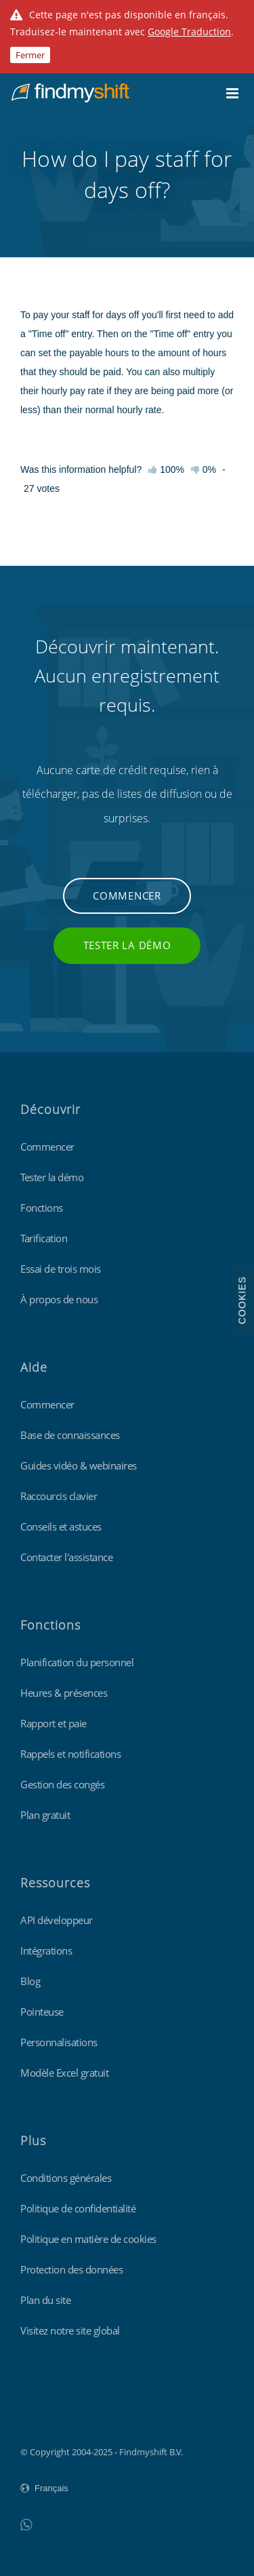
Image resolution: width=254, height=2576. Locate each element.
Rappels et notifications (70, 1754)
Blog (30, 1981)
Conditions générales (65, 2178)
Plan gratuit (45, 1815)
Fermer (30, 55)
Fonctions (41, 1207)
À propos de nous (59, 1299)
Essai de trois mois (60, 1268)
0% (203, 469)
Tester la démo (127, 945)
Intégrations (46, 1950)
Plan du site (45, 2300)
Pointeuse (42, 2011)
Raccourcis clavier (58, 1496)
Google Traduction (189, 31)
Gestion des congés (62, 1784)
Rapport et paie (53, 1723)
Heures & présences (63, 1692)
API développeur (56, 1920)
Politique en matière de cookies (88, 2239)
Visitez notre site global (70, 2330)
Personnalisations (59, 2042)
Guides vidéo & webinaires (78, 1465)
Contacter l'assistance (66, 1557)
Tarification (43, 1238)
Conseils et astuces (61, 1526)
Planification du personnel (76, 1662)
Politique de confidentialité (77, 2208)
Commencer (127, 895)
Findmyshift (44, 2414)
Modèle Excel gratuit (64, 2072)
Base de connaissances (70, 1435)
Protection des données (71, 2269)
